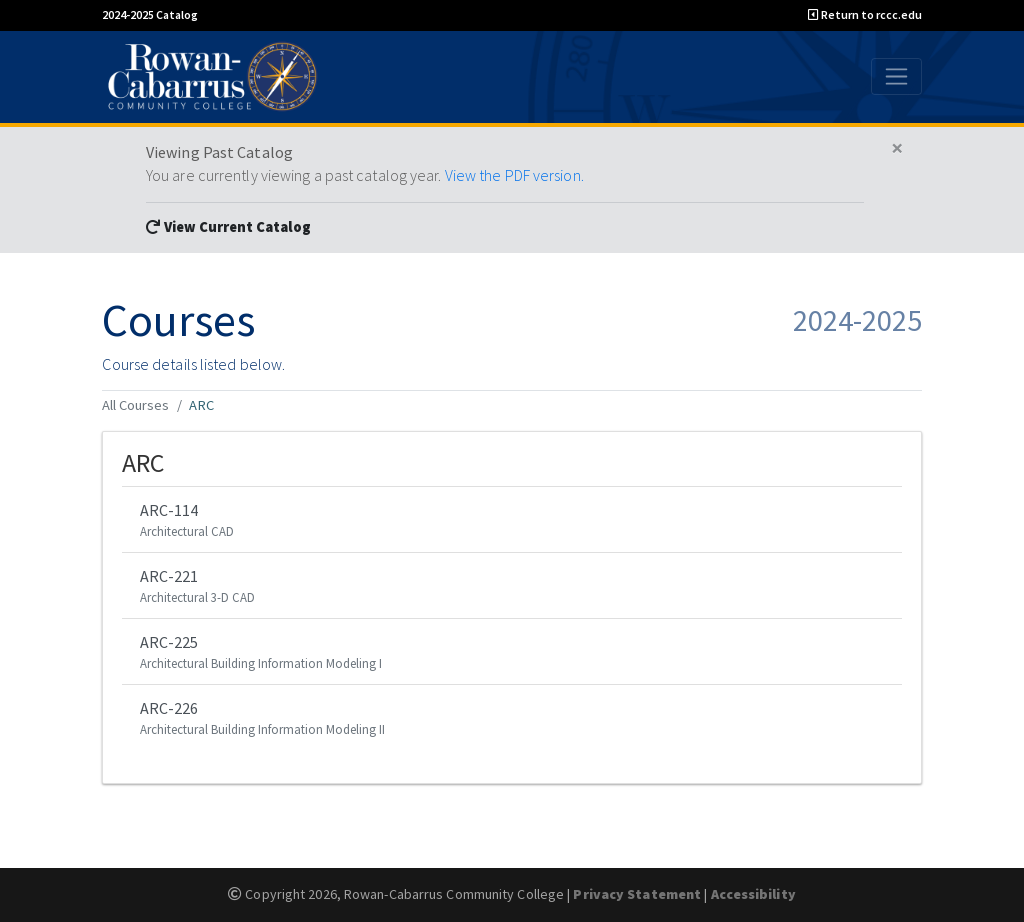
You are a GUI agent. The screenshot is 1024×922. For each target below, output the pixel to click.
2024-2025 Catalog (150, 14)
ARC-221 (512, 586)
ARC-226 (512, 718)
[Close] (897, 149)
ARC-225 (512, 652)
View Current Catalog (228, 227)
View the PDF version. (514, 175)
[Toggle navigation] (896, 76)
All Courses (135, 405)
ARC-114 (512, 520)
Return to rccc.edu (865, 14)
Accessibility (753, 894)
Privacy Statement (637, 894)
